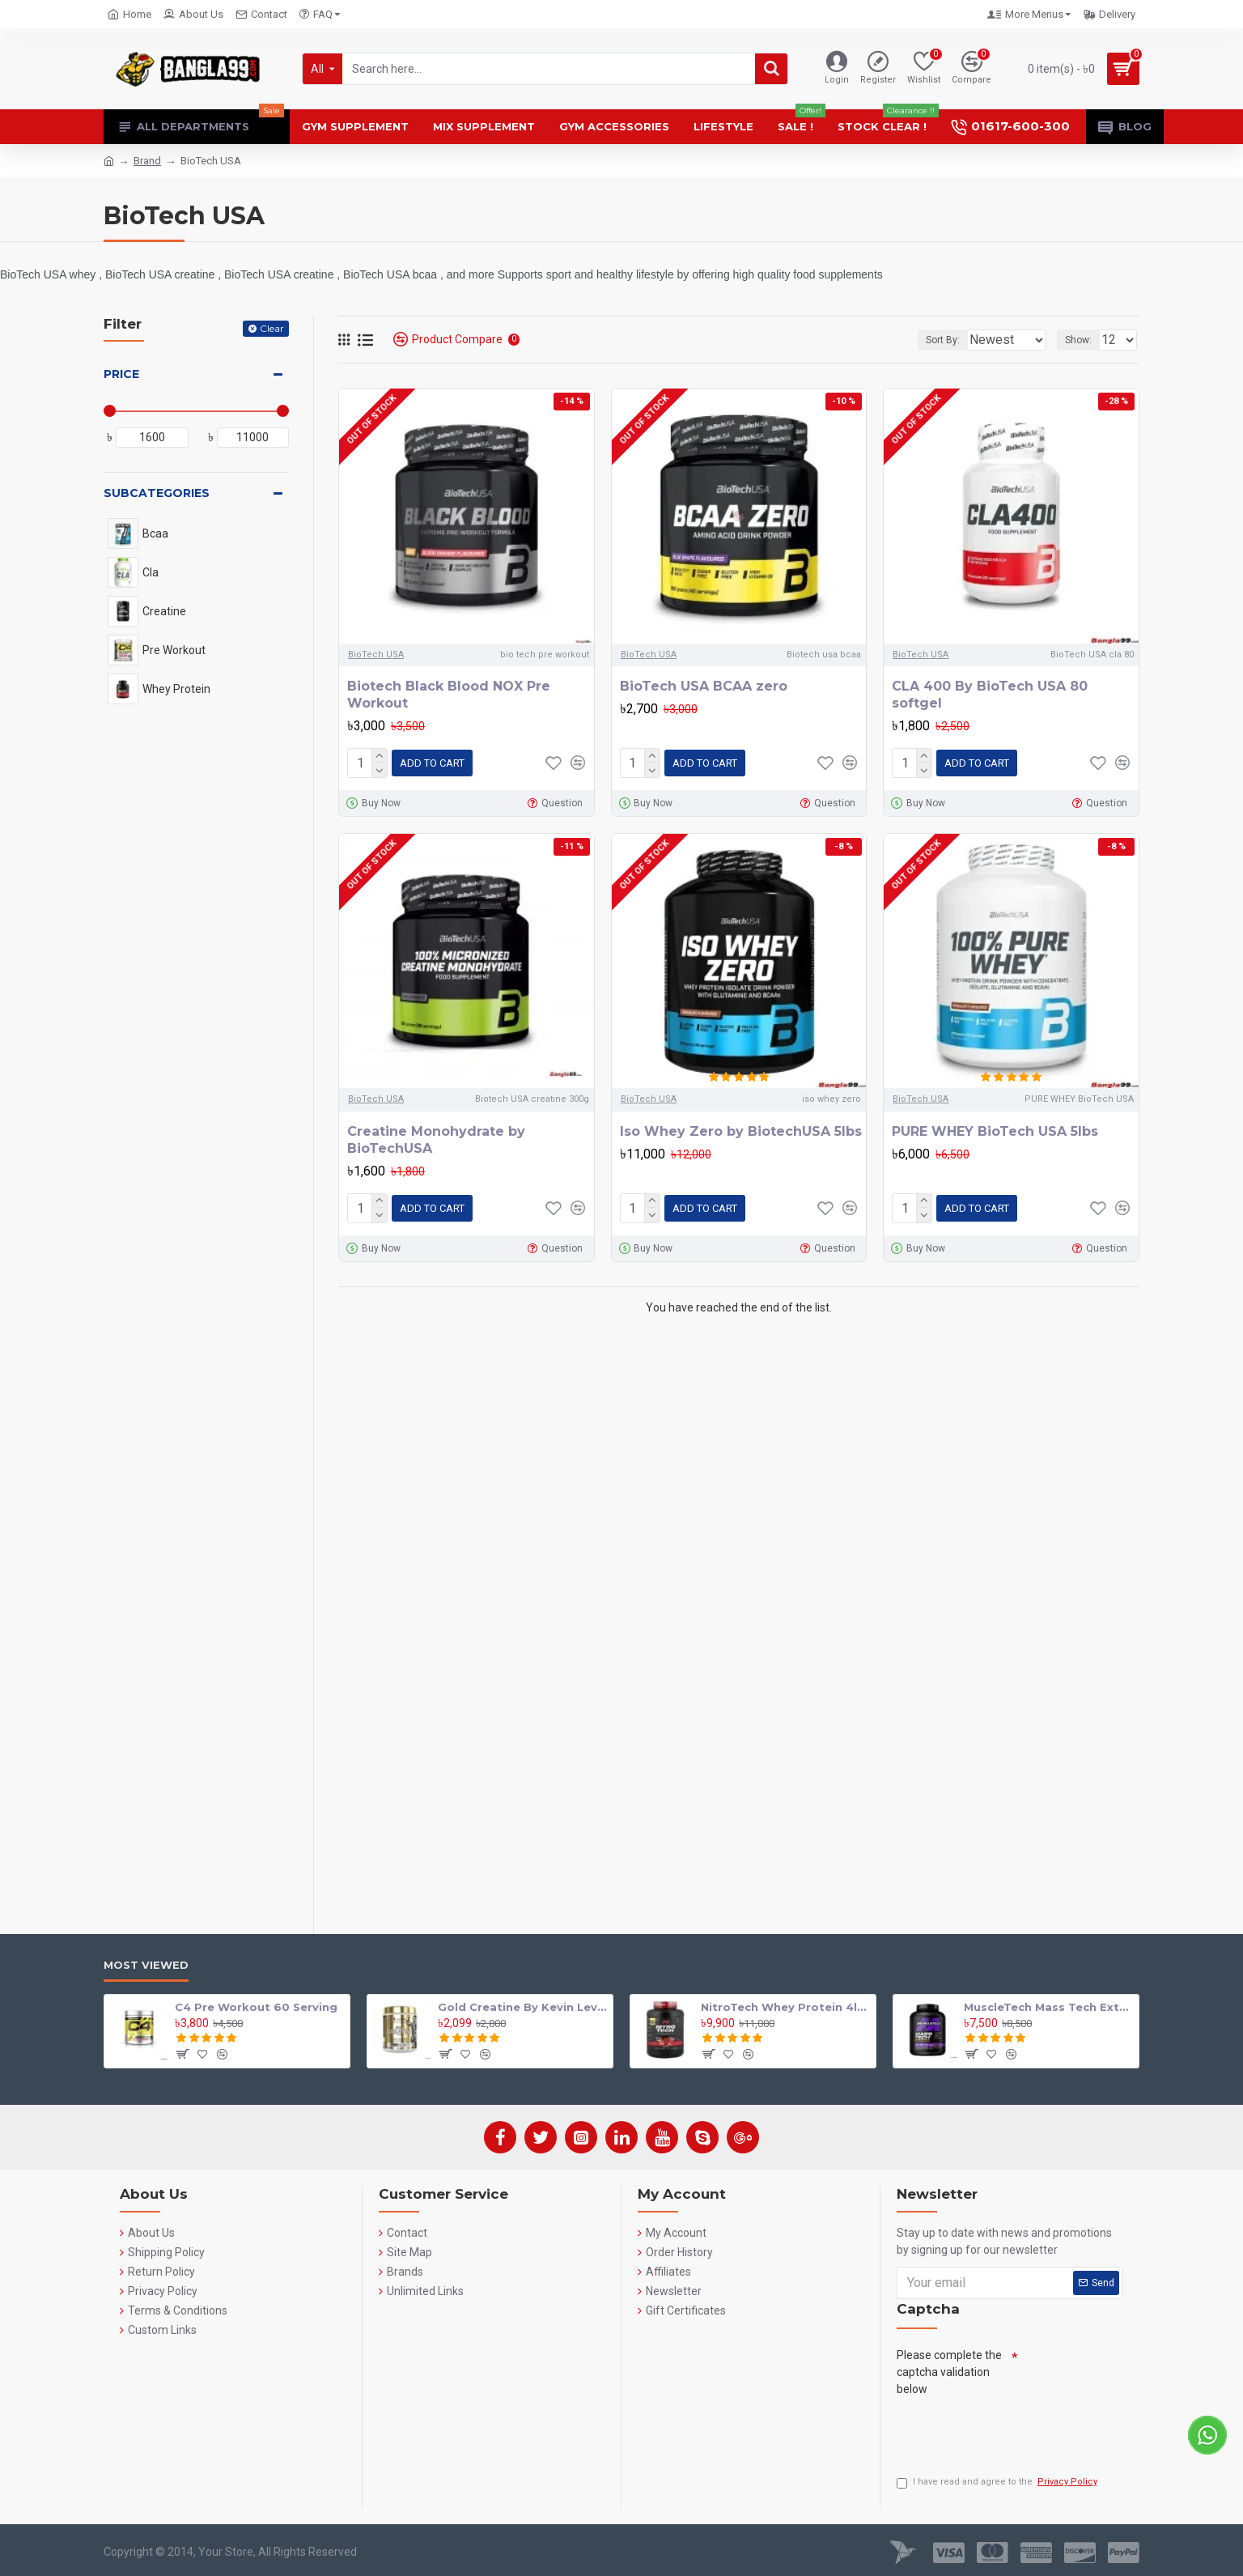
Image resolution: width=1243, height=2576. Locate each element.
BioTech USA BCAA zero (703, 686)
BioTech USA (376, 654)
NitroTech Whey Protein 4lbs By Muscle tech (785, 2002)
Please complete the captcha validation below (949, 2367)
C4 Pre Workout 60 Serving (256, 2002)
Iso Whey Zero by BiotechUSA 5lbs (741, 1128)
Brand (147, 161)
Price (121, 374)
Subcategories (157, 493)
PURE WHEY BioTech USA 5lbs (995, 1128)
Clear (272, 328)
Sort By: (931, 340)
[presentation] (1020, 2429)
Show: (1083, 340)
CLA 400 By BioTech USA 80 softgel (990, 694)
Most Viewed (146, 1960)
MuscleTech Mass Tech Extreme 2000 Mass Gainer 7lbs (1048, 2002)
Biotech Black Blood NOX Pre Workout (448, 694)
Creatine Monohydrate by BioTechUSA (436, 1136)
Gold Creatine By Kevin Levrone (522, 2002)
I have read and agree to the (998, 2482)
